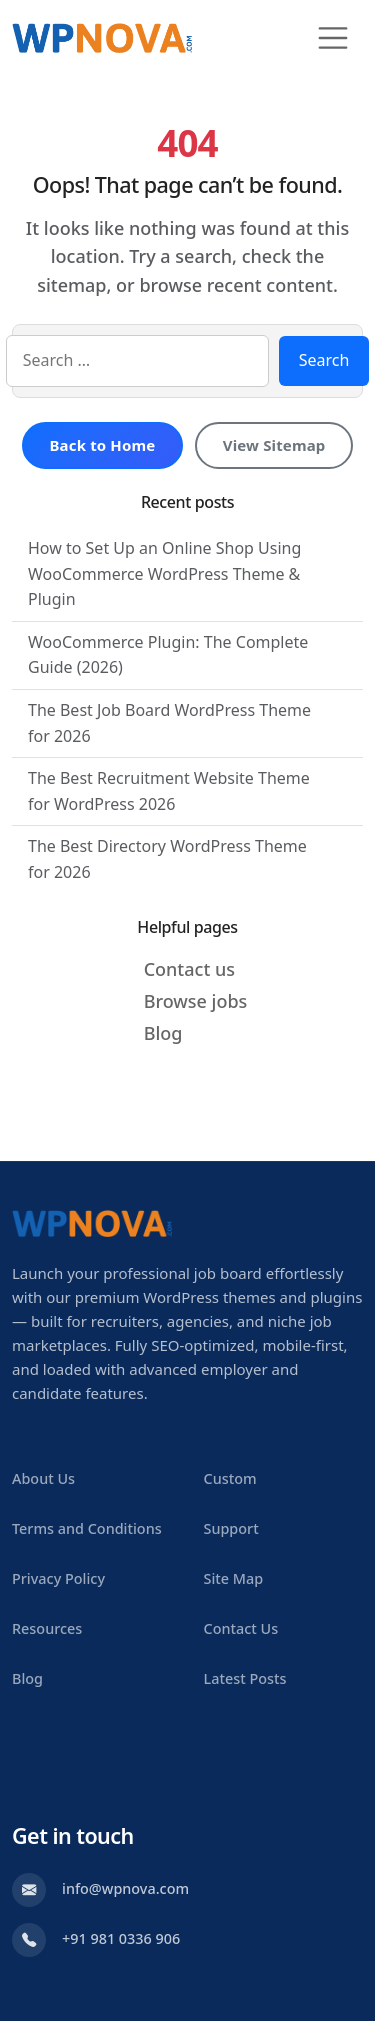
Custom (230, 1478)
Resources (47, 1628)
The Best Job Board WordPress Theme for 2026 (169, 723)
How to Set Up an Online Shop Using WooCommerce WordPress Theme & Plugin (164, 573)
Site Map (234, 1578)
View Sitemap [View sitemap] (274, 445)
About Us (43, 1478)
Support (231, 1528)
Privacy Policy (58, 1578)
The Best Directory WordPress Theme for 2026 (167, 859)
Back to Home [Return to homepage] (102, 445)
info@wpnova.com (125, 1888)
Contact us (189, 969)
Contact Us (241, 1628)
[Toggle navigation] (333, 38)
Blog (163, 1033)
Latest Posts (245, 1678)
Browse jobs (196, 1001)
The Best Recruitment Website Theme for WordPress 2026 (169, 791)
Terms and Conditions (87, 1528)
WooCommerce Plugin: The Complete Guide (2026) (168, 655)
